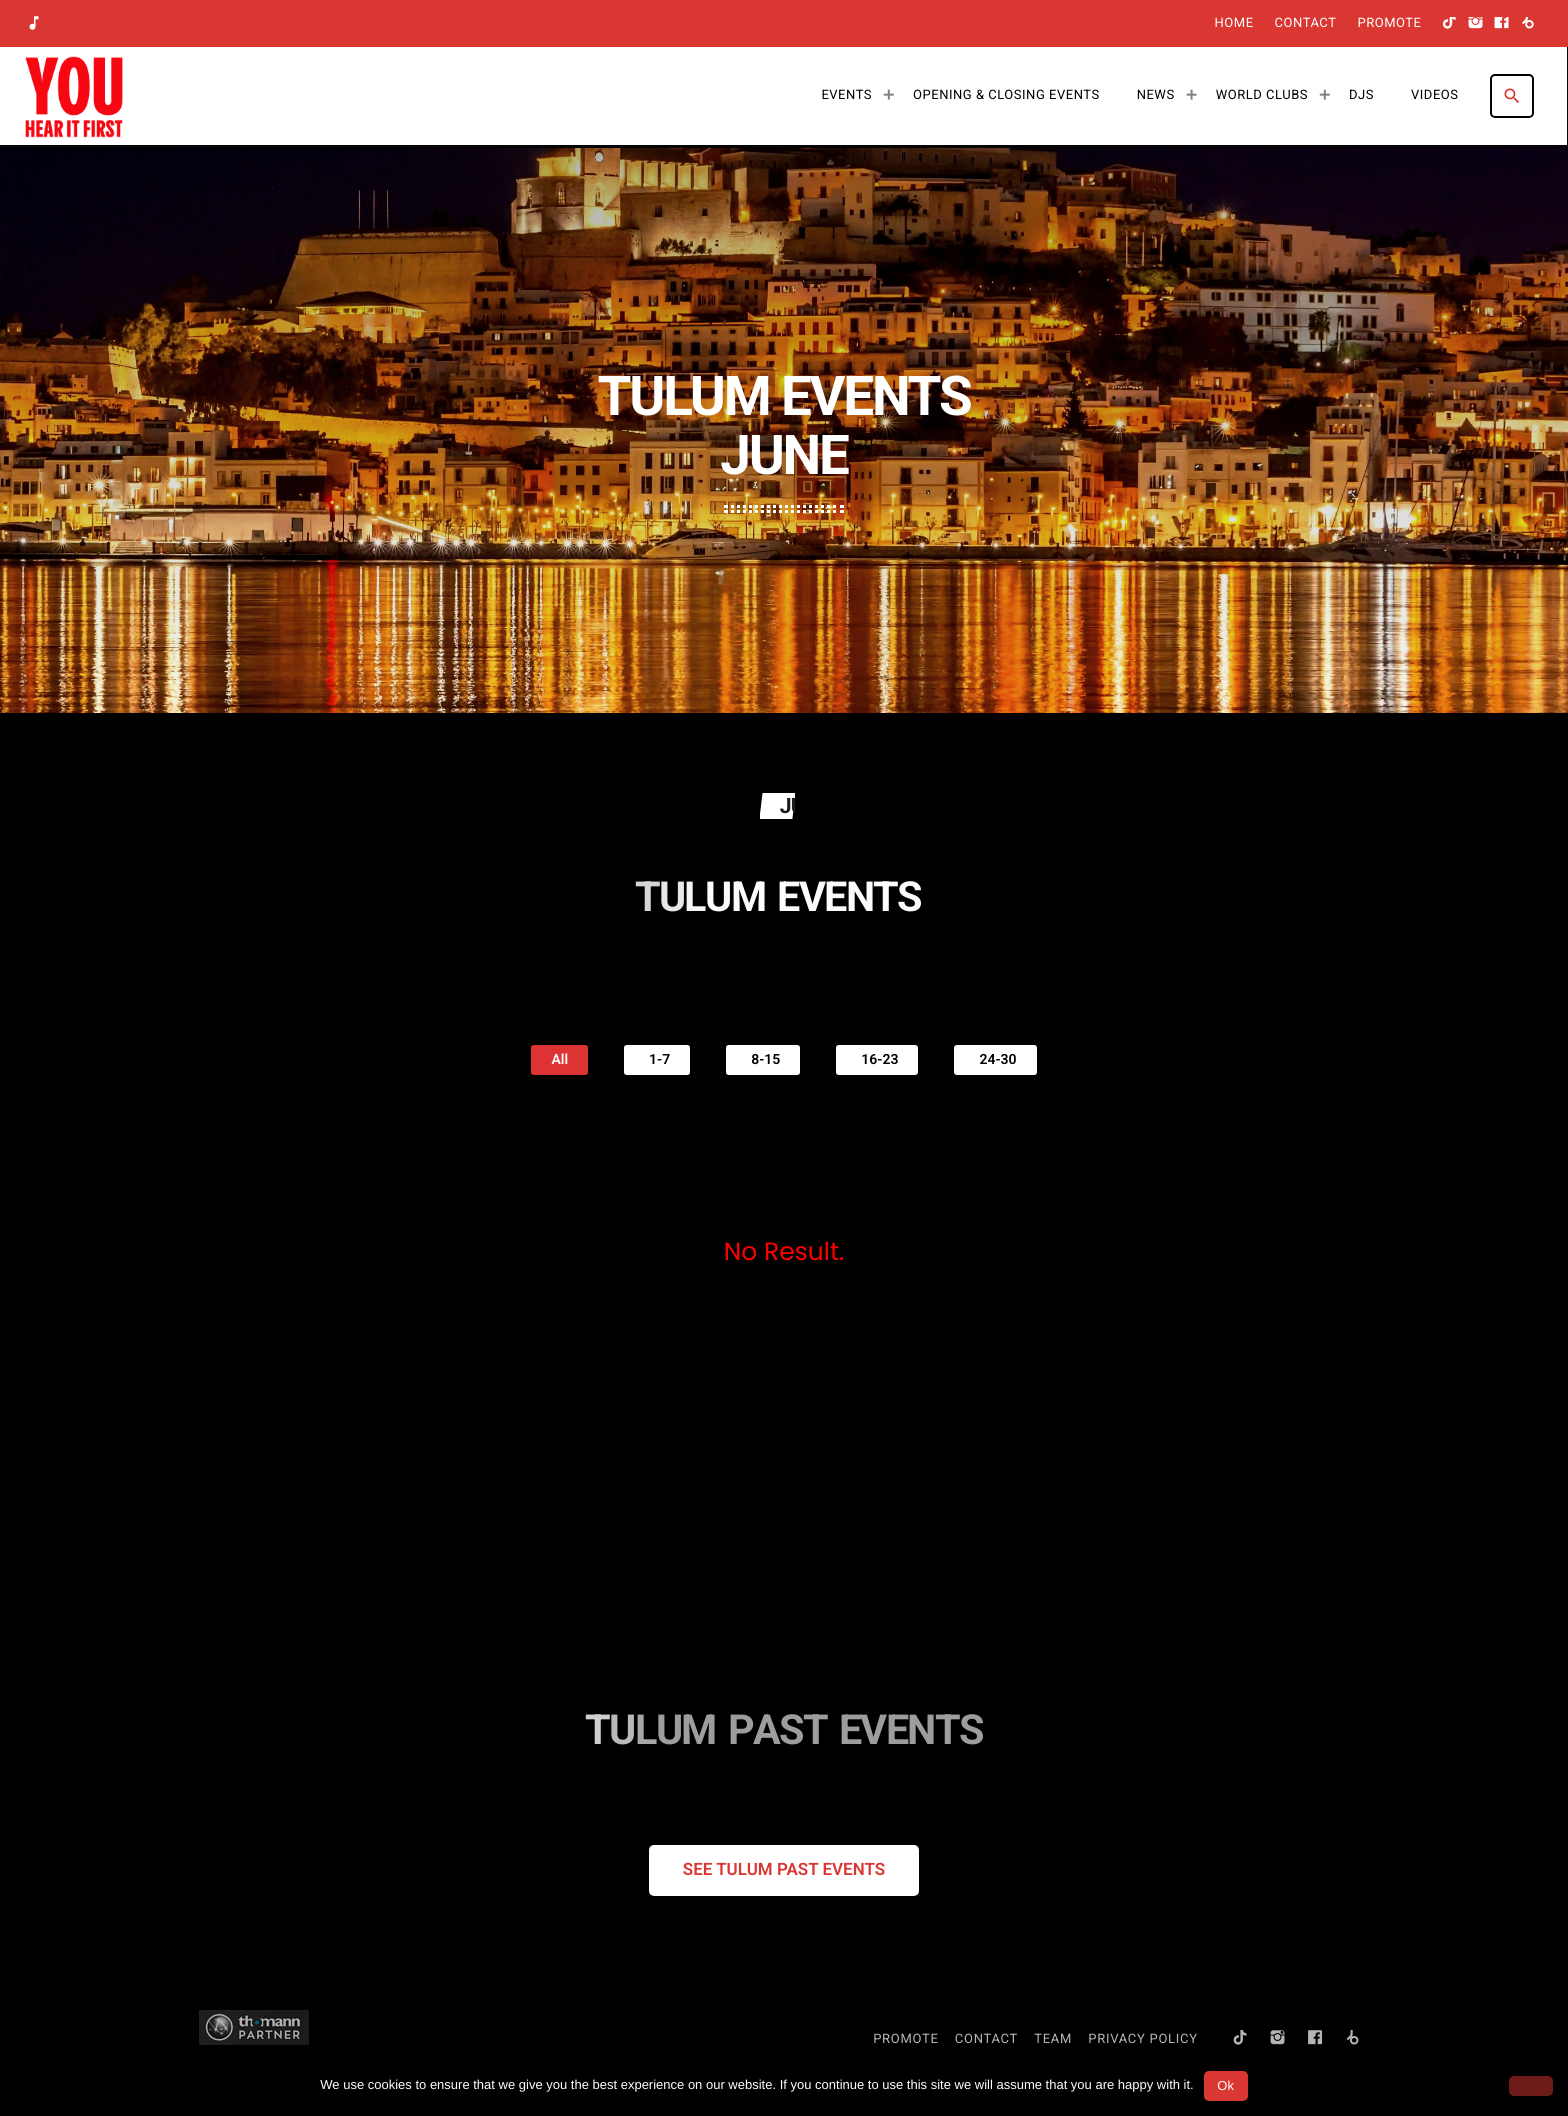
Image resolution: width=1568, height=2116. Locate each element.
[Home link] (74, 96)
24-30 (995, 1060)
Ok (1225, 2085)
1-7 (657, 1060)
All (559, 1060)
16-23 (877, 1060)
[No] (1531, 2086)
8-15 (763, 1060)
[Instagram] (1476, 24)
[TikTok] (1450, 24)
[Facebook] (1502, 24)
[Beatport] (1528, 24)
